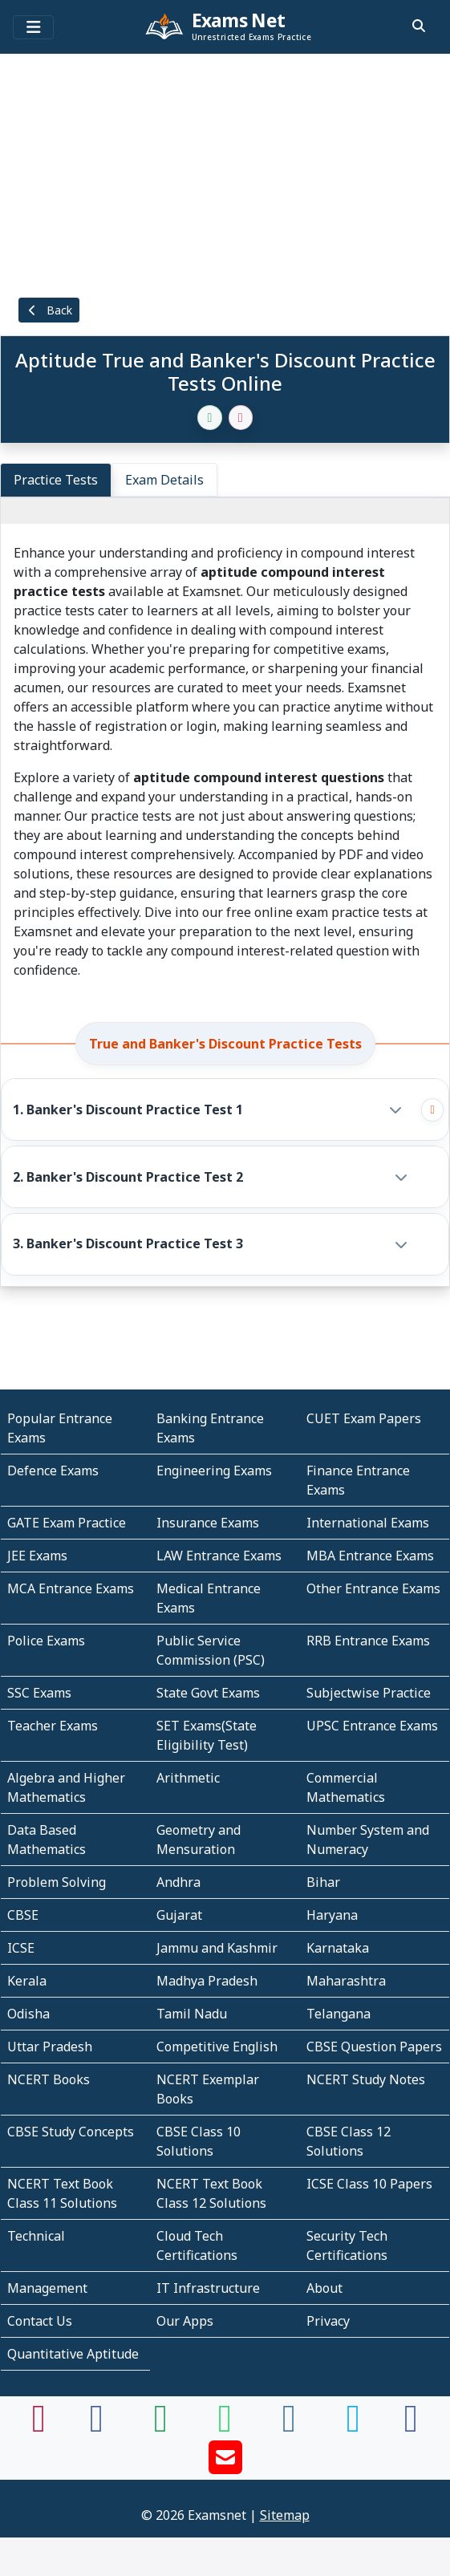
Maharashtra (346, 1981)
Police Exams (46, 1640)
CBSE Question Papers (374, 2046)
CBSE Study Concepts (70, 2131)
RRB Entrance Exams (368, 1640)
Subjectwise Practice (368, 1693)
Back (49, 310)
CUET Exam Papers (363, 1418)
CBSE (23, 1915)
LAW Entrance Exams (219, 1555)
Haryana (332, 1915)
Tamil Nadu (191, 2013)
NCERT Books (48, 2079)
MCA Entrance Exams (70, 1588)
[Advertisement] (225, 172)
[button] (211, 1109)
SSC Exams (39, 1693)
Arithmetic (188, 1778)
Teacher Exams (52, 1725)
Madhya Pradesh (206, 1981)
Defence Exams (53, 1470)
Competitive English (217, 2046)
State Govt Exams (208, 1693)
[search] (418, 25)
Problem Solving (56, 1882)
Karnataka (337, 1948)
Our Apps (184, 2321)
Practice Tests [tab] (56, 480)
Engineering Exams (214, 1470)
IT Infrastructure (208, 2288)
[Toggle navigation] (33, 27)
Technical (36, 2236)
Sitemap (285, 2515)
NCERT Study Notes (365, 2079)
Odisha (28, 2013)
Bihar (323, 1882)
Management (47, 2288)
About (324, 2288)
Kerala (27, 1981)
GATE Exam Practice (66, 1522)
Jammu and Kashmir (217, 1948)
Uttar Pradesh (49, 2046)
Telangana (338, 2013)
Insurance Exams (207, 1522)
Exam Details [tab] (164, 480)
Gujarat (179, 1915)
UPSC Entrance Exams (372, 1725)
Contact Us (39, 2321)
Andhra (178, 1882)
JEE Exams (37, 1555)
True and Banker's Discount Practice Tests (225, 1044)
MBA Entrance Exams (370, 1555)
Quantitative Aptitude (73, 2354)
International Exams (367, 1522)
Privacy (328, 2321)
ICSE (20, 1948)
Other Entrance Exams (373, 1588)
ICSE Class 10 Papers (369, 2184)
